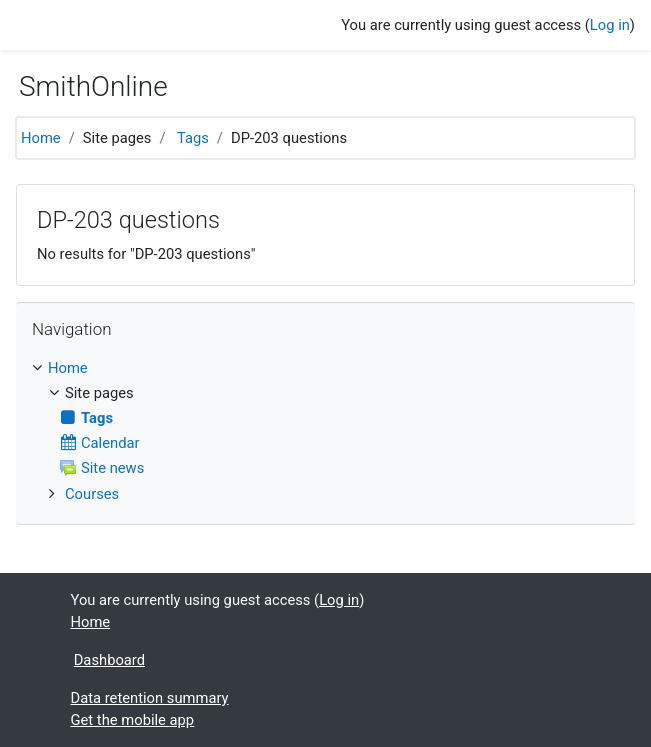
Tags (193, 138)
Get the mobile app (133, 720)
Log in (610, 25)
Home (41, 138)
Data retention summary (150, 698)
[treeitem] (325, 368)
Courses (92, 494)
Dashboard (109, 660)
